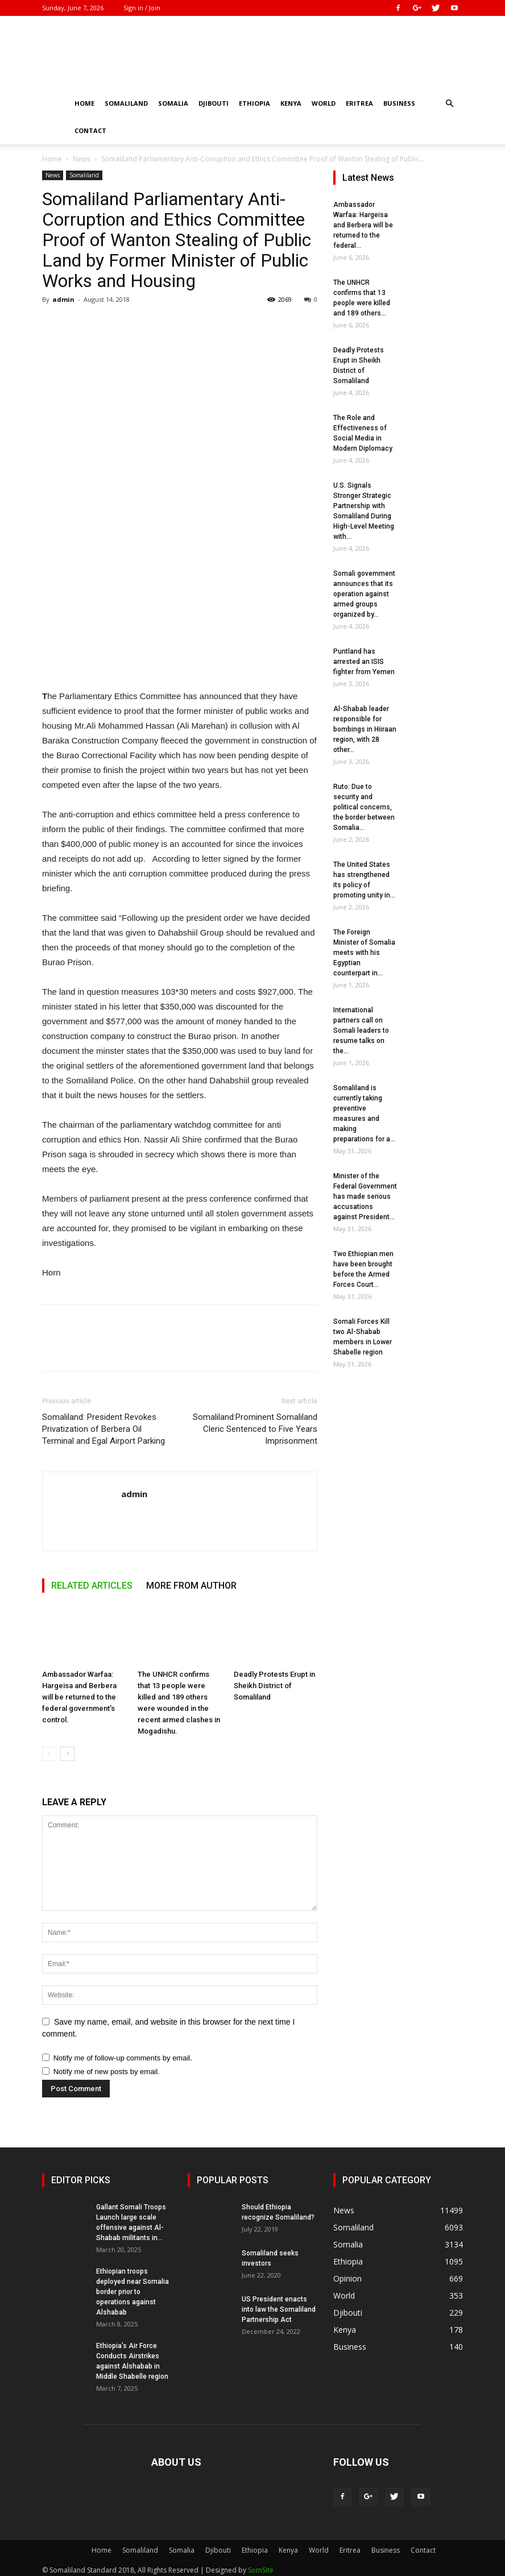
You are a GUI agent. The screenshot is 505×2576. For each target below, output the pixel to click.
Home (84, 103)
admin (63, 299)
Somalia (173, 103)
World (324, 103)
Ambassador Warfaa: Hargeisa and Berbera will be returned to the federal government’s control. (79, 1697)
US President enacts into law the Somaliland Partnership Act (279, 2309)
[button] (449, 103)
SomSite (261, 2570)
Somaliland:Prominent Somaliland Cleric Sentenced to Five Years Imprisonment (255, 1429)
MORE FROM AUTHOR (191, 1585)
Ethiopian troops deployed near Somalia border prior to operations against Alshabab (132, 2291)
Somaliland (126, 103)
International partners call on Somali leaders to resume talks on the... (361, 1030)
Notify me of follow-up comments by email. (122, 2058)
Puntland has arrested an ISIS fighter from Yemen (364, 661)
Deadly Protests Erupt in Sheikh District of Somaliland (274, 1685)
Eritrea (359, 103)
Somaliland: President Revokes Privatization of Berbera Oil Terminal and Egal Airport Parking (103, 1429)
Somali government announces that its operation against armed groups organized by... (364, 594)
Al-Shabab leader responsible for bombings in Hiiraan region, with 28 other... (364, 729)
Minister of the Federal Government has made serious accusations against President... (365, 1196)
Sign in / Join (141, 7)
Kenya (290, 103)
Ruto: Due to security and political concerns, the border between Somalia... (364, 807)
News (81, 159)
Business (399, 103)
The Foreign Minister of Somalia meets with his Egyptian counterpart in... (364, 952)
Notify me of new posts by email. (106, 2071)
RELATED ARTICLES (92, 1585)
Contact (90, 130)
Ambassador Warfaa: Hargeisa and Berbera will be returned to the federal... (363, 225)
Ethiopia (254, 103)
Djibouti (213, 103)
